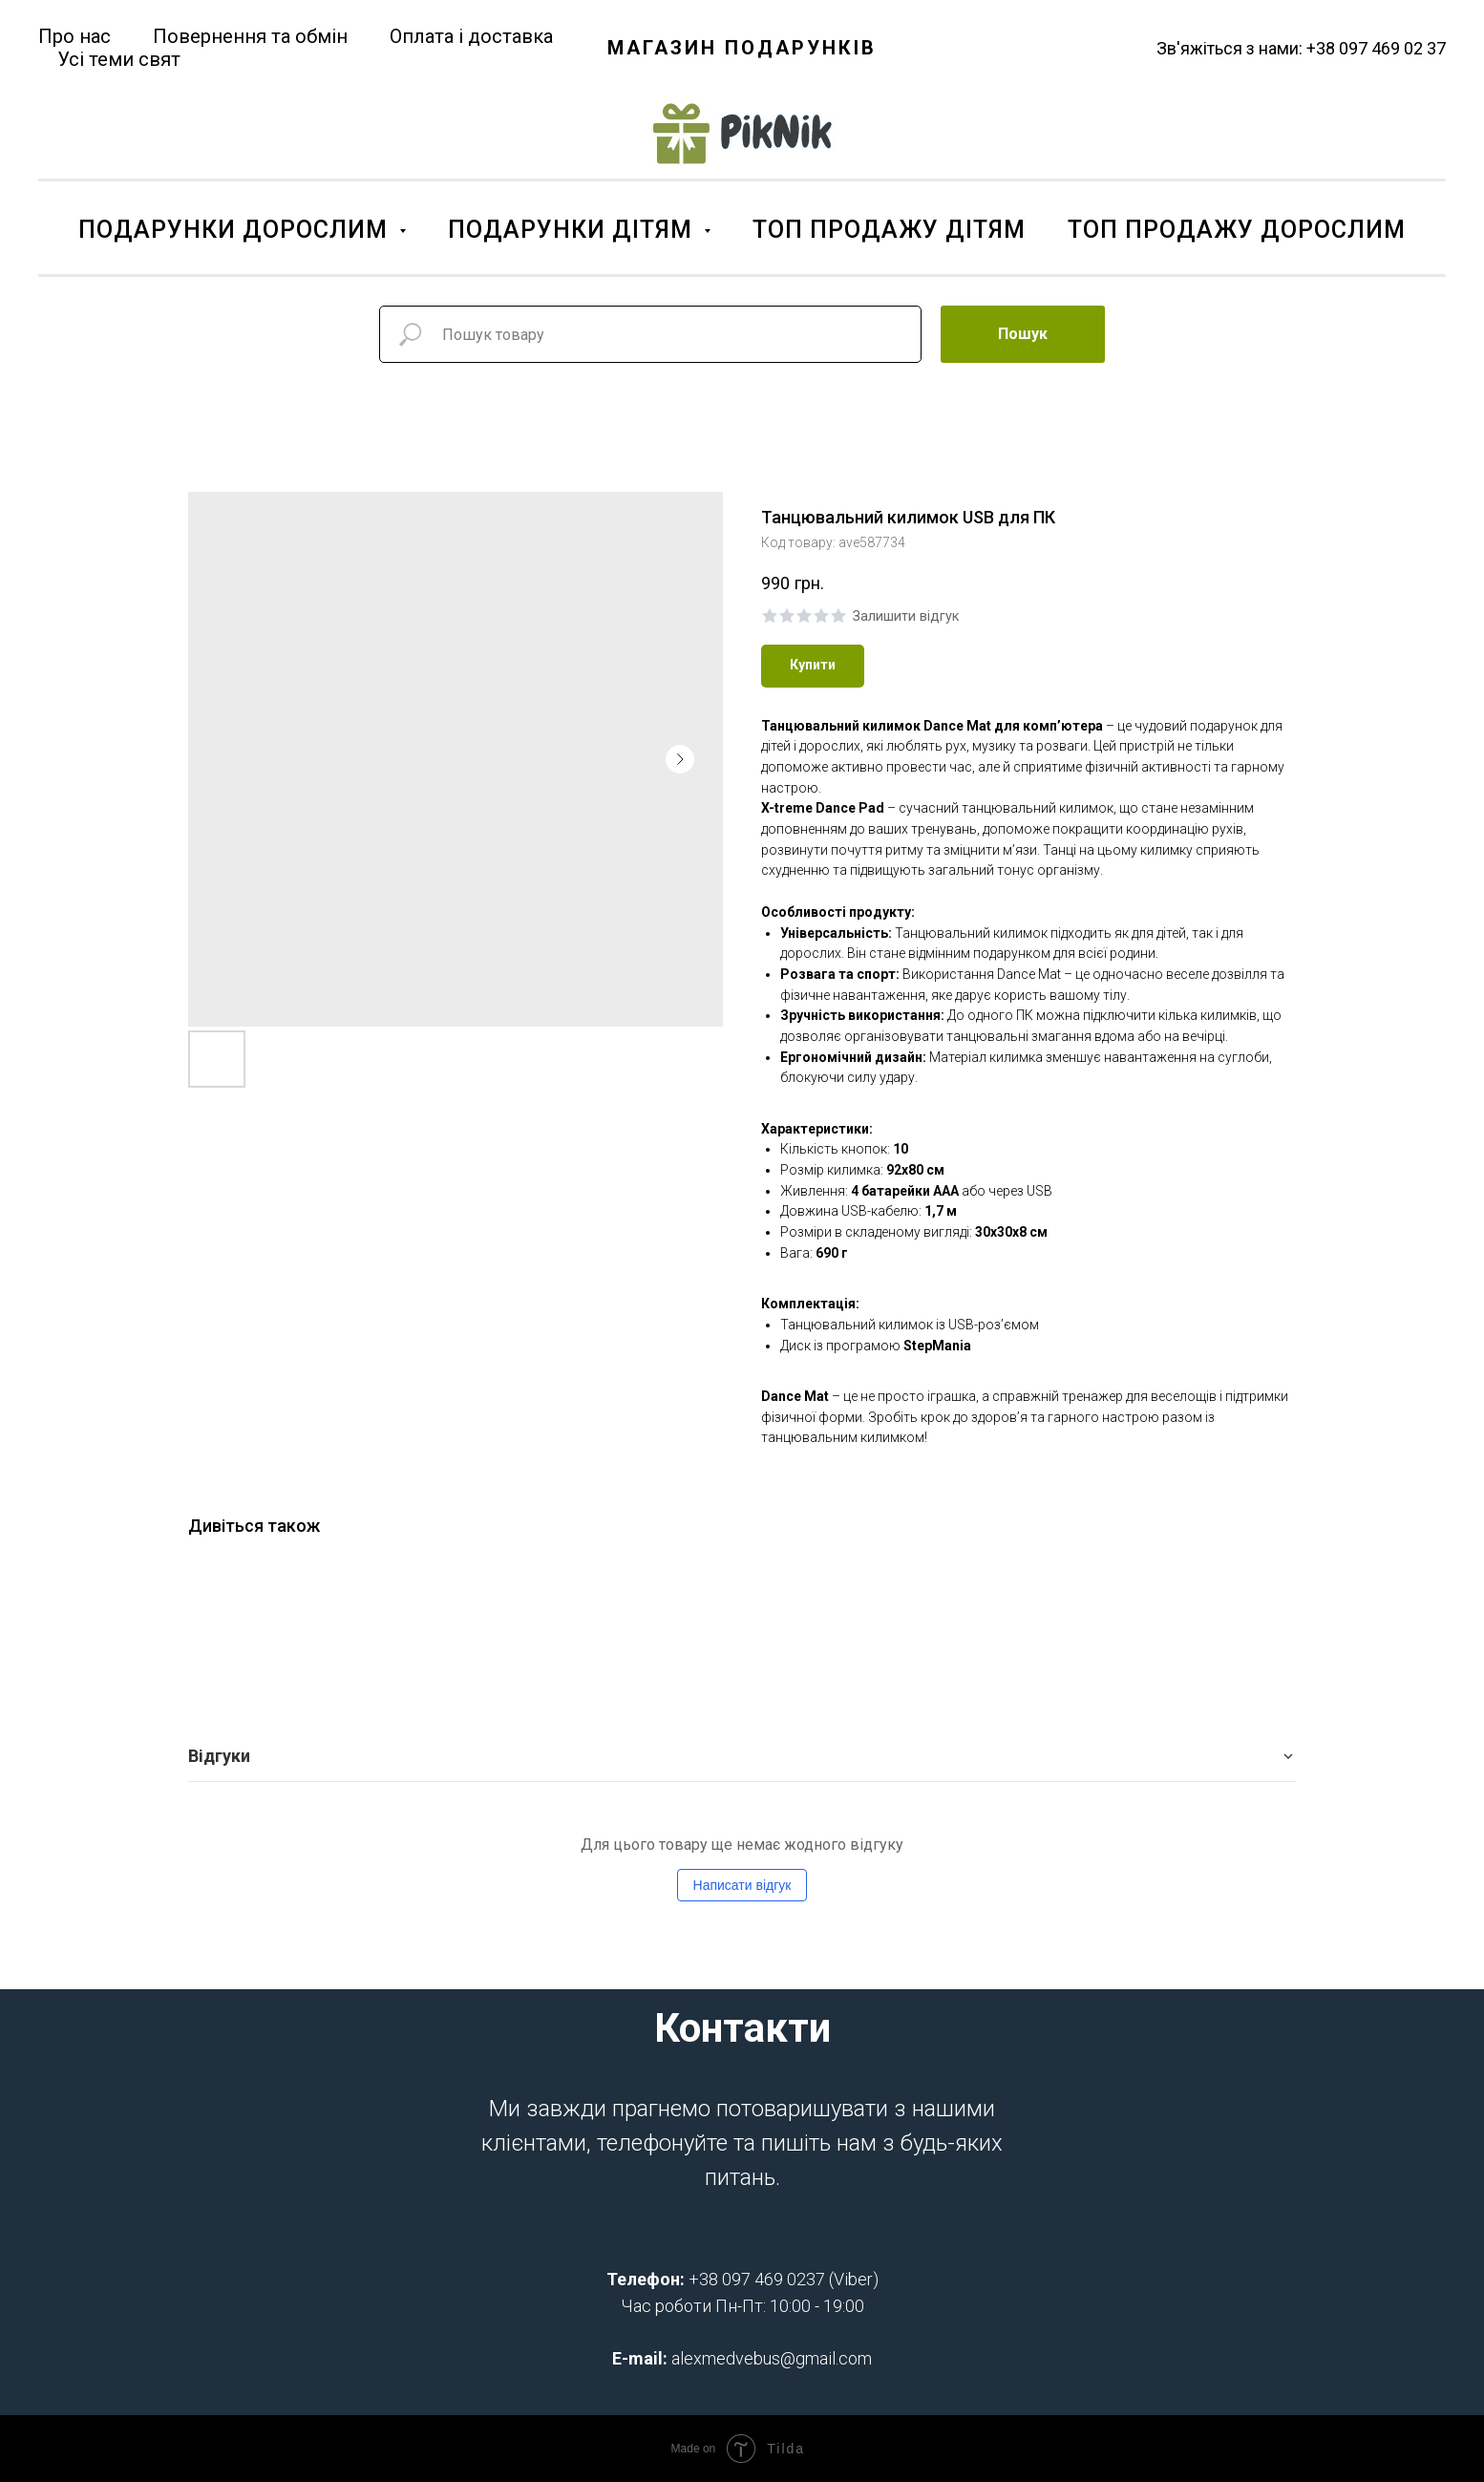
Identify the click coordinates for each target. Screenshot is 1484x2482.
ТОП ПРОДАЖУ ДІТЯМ (889, 230)
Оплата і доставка (471, 36)
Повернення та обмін (250, 36)
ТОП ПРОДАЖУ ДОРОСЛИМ (1237, 230)
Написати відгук (742, 1885)
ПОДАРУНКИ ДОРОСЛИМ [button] (236, 230)
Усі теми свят (118, 59)
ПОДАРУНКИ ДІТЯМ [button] (573, 230)
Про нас (74, 36)
